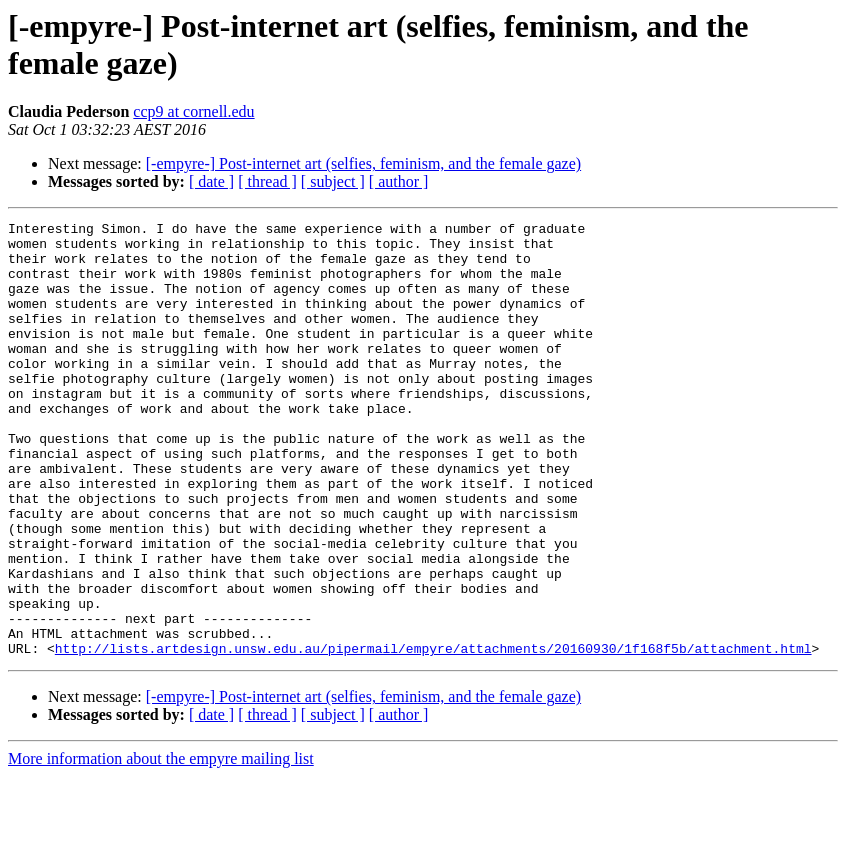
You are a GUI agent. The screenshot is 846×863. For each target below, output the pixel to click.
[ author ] (399, 181)
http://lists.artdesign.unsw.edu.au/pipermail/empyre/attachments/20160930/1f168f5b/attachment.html (433, 735)
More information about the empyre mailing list (161, 845)
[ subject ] (333, 181)
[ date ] (211, 181)
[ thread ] (267, 181)
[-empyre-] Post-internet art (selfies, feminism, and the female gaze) (363, 163)
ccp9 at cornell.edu (193, 111)
